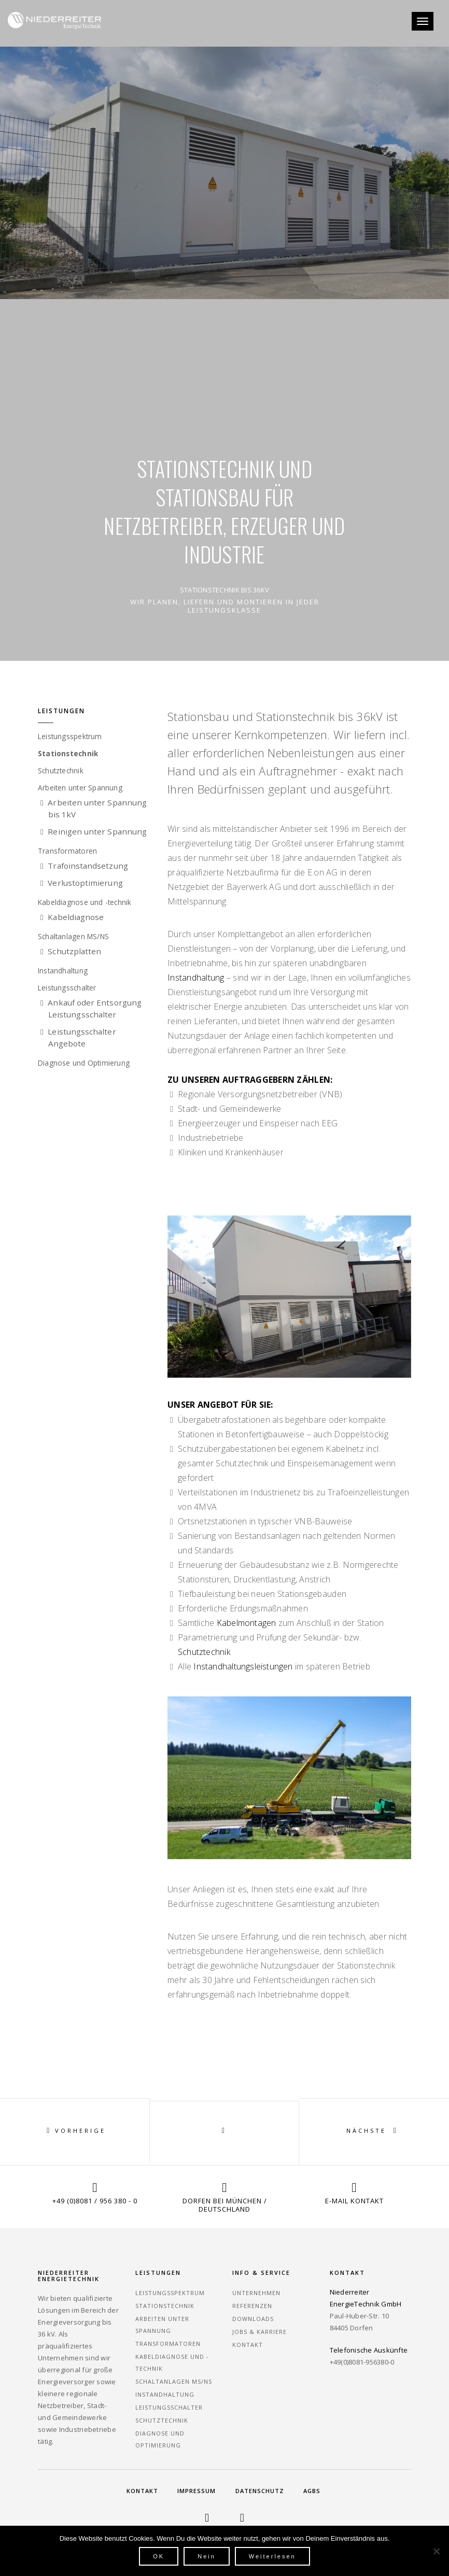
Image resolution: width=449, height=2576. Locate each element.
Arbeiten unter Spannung (87, 788)
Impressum (196, 2491)
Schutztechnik (65, 771)
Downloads (253, 2319)
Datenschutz (259, 2491)
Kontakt (247, 2344)
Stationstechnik (71, 753)
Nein (207, 2556)
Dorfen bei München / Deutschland (225, 2205)
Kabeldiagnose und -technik (91, 902)
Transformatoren (71, 851)
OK (158, 2556)
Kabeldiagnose (76, 917)
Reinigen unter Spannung (97, 831)
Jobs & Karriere (259, 2332)
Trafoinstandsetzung (88, 865)
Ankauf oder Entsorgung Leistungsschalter (95, 1008)
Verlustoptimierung (85, 882)
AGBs (311, 2491)
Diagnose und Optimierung (89, 1063)
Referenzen (252, 2306)
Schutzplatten (74, 951)
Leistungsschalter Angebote (82, 1037)
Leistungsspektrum (75, 736)
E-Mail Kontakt (354, 2200)
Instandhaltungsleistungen (243, 1666)
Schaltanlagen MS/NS (79, 936)
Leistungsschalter (72, 988)
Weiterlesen (272, 2556)
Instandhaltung (67, 971)
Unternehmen (256, 2293)
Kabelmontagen (245, 1623)
